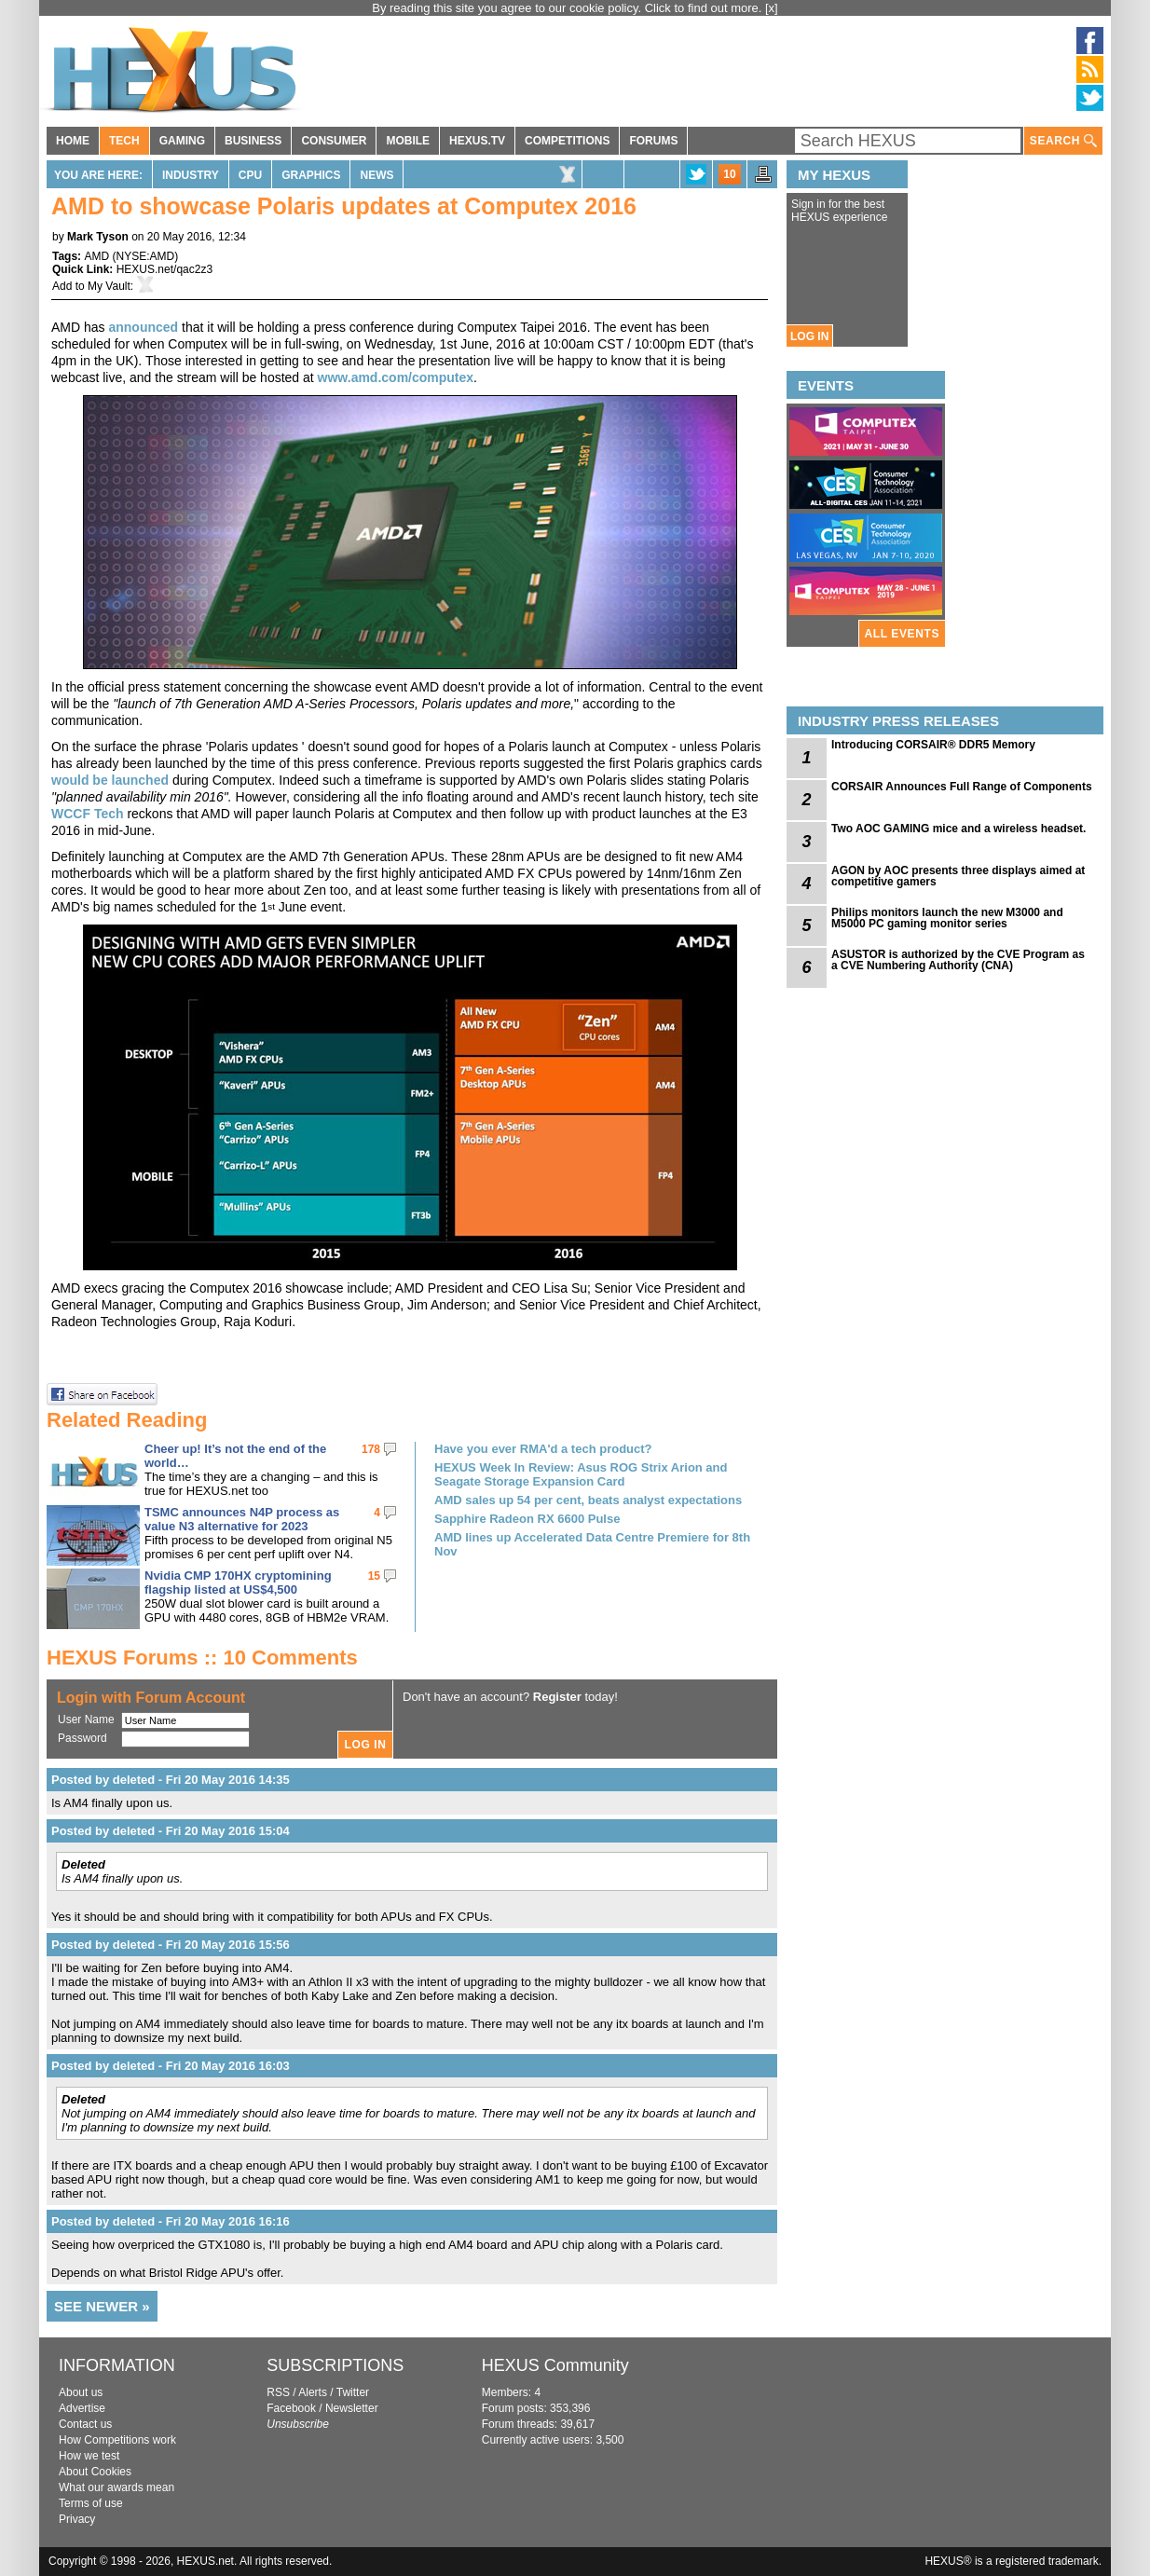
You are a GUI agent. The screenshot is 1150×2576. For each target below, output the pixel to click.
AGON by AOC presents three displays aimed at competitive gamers (958, 876)
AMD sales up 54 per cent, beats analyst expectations (588, 1500)
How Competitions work (117, 2439)
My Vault (109, 286)
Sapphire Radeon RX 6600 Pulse (527, 1519)
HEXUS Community (555, 2365)
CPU (250, 175)
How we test (89, 2455)
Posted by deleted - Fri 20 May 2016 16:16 (170, 2221)
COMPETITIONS (567, 140)
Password (82, 1738)
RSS (278, 2392)
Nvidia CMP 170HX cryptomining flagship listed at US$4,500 (238, 1582)
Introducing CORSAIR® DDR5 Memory (933, 744)
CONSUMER (333, 140)
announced (143, 327)
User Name (86, 1719)
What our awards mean (116, 2487)
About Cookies (95, 2471)
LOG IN (809, 336)
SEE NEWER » (102, 2306)
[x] (771, 8)
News (376, 175)
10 (729, 174)
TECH (124, 140)
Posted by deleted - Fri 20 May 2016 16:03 (170, 2066)
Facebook (291, 2408)
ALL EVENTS (902, 633)
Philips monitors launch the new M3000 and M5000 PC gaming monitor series (947, 918)
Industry (190, 175)
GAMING (182, 140)
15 (374, 1576)
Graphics (310, 175)
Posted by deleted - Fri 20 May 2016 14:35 (170, 1780)
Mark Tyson (98, 236)
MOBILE (408, 140)
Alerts (312, 2392)
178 (371, 1449)
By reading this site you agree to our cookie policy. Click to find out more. (568, 8)
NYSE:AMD (145, 256)
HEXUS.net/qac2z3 (164, 269)
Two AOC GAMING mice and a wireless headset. (958, 828)
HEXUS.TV (477, 140)
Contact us (85, 2424)
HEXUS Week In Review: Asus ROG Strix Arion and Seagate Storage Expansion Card (580, 1474)
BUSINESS (253, 140)
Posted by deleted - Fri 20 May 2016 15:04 (170, 1831)
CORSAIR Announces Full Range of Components (961, 786)
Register (557, 1697)
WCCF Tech (87, 813)
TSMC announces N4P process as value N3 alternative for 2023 (241, 1519)
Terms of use (91, 2503)
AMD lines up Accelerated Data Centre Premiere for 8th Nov (592, 1544)
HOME (72, 140)
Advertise (82, 2408)
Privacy (77, 2519)
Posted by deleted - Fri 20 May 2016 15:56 (170, 1945)
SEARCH (1063, 141)
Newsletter (351, 2408)
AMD (96, 256)
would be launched (110, 780)
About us (81, 2392)
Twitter (352, 2392)
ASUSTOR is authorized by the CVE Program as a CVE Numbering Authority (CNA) (958, 960)
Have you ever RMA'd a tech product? (543, 1449)
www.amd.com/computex (396, 377)
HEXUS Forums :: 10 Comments (202, 1657)
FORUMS (653, 140)
